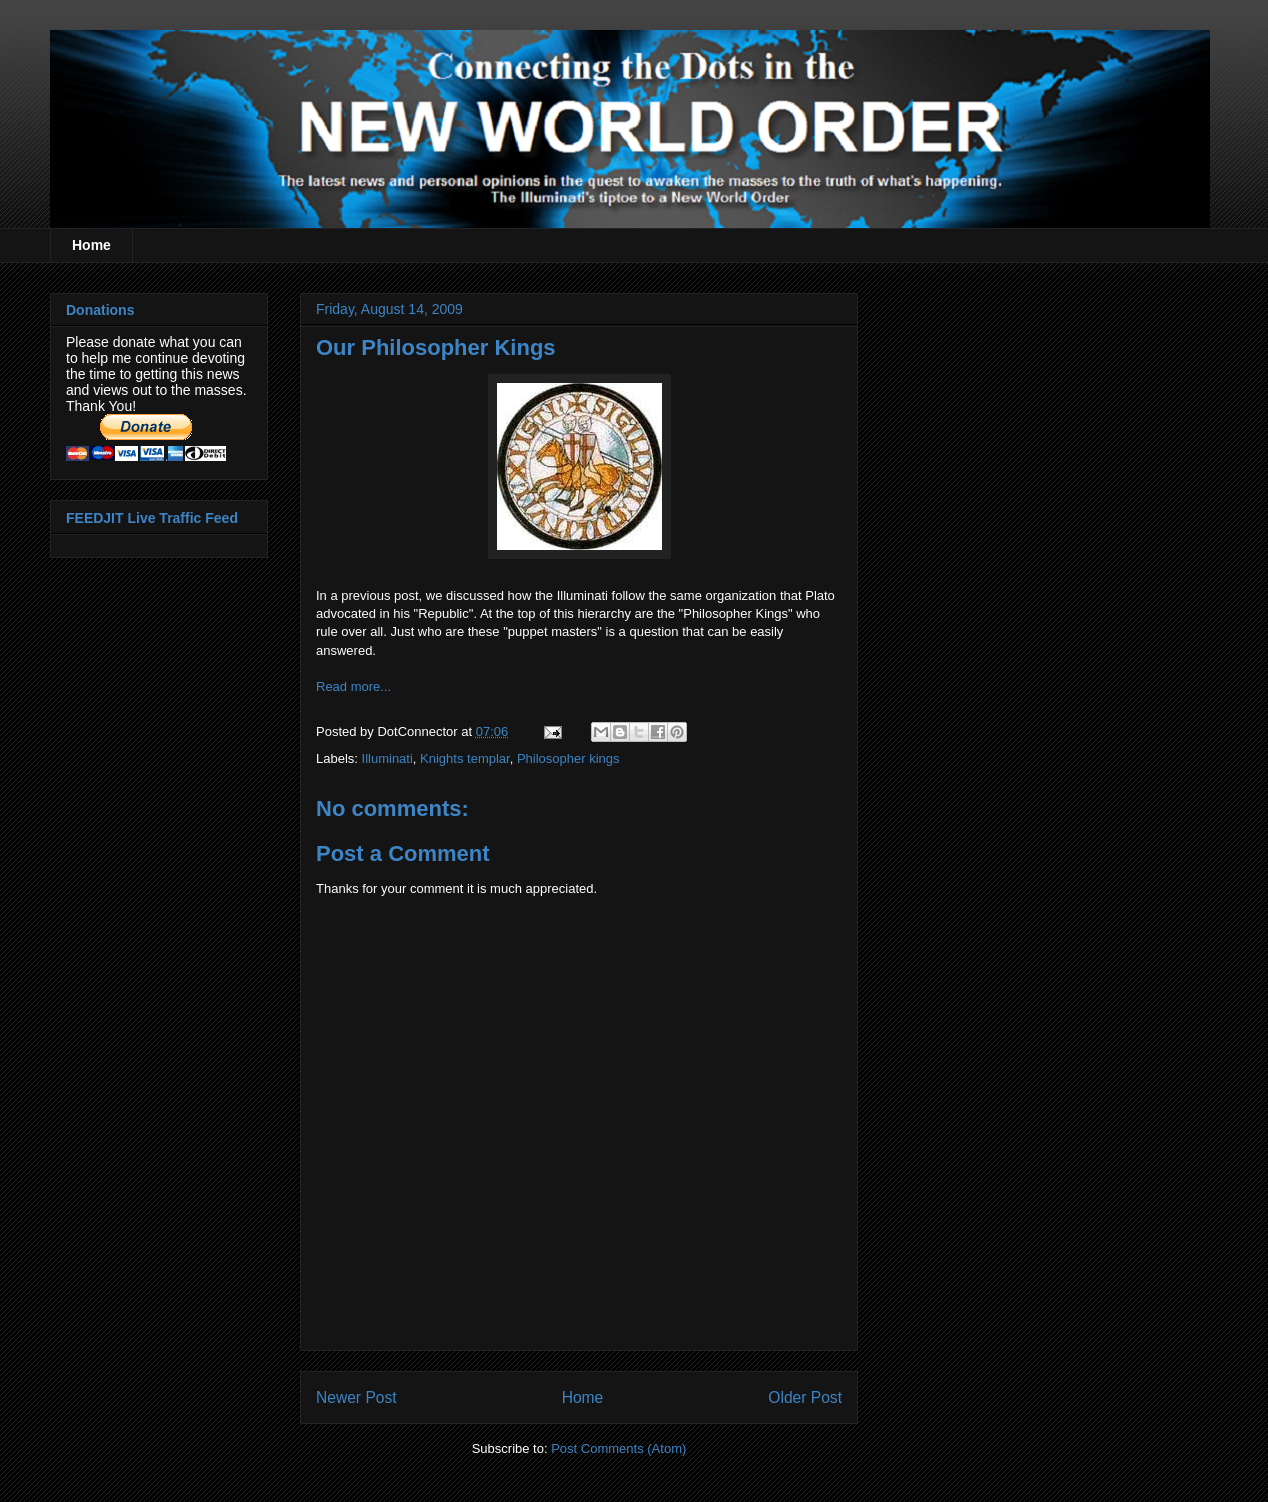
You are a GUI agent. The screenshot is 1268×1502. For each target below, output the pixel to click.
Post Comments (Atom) (618, 1448)
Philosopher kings (568, 758)
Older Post (805, 1397)
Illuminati (387, 758)
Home (91, 245)
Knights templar (465, 758)
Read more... (353, 686)
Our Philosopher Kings (436, 347)
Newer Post (356, 1397)
